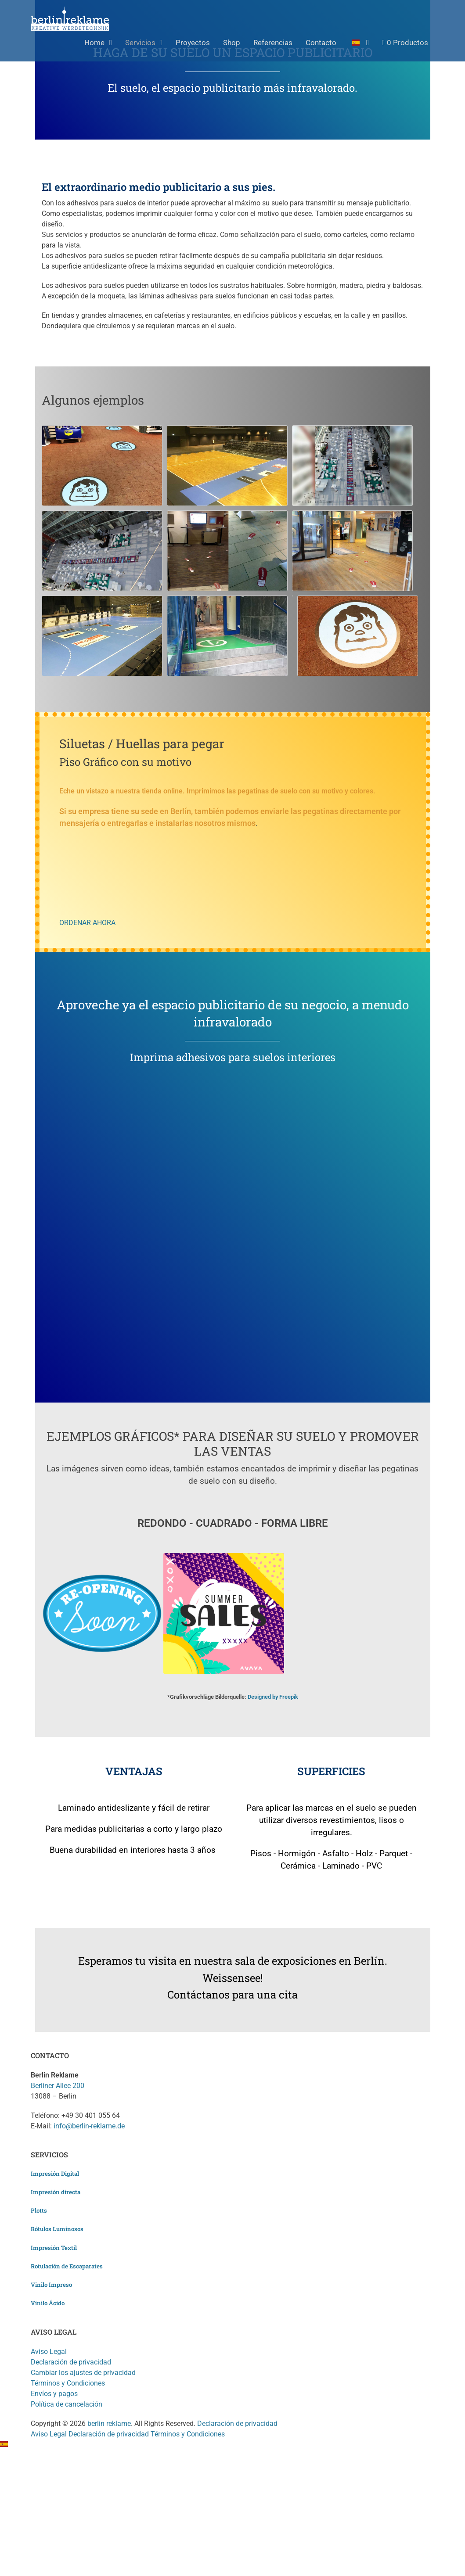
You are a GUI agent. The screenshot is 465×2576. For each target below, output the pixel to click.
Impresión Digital (55, 2174)
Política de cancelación (66, 2404)
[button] (232, 2445)
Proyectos (193, 42)
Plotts (39, 2210)
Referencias (272, 42)
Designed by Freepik (273, 1696)
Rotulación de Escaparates (67, 2266)
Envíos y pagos (54, 2393)
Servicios (140, 42)
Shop (231, 42)
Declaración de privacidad (71, 2362)
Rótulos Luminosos (57, 2229)
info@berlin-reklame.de (89, 2126)
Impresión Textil (54, 2248)
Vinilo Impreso (51, 2285)
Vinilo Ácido (48, 2303)
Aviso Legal (49, 2351)
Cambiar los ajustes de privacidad (83, 2372)
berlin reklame (109, 2423)
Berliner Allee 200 (57, 2085)
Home (94, 42)
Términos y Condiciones (68, 2383)
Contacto (321, 42)
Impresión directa (55, 2192)
